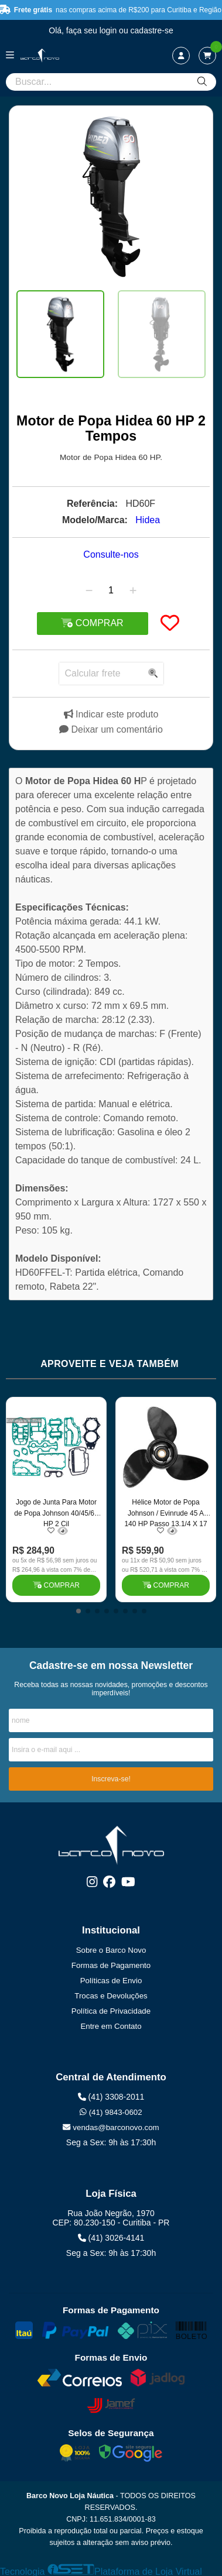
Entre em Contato (110, 2026)
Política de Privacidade (111, 2011)
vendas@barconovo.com (111, 2127)
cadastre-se (152, 30)
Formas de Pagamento (111, 1965)
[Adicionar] (133, 590)
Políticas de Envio (111, 1980)
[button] (78, 1611)
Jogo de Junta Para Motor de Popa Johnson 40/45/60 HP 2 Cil (56, 1512)
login (109, 30)
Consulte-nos (110, 554)
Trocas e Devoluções (110, 1995)
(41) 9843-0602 (111, 2112)
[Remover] (89, 590)
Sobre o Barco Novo (111, 1950)
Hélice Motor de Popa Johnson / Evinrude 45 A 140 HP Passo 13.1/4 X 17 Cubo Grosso (165, 1512)
